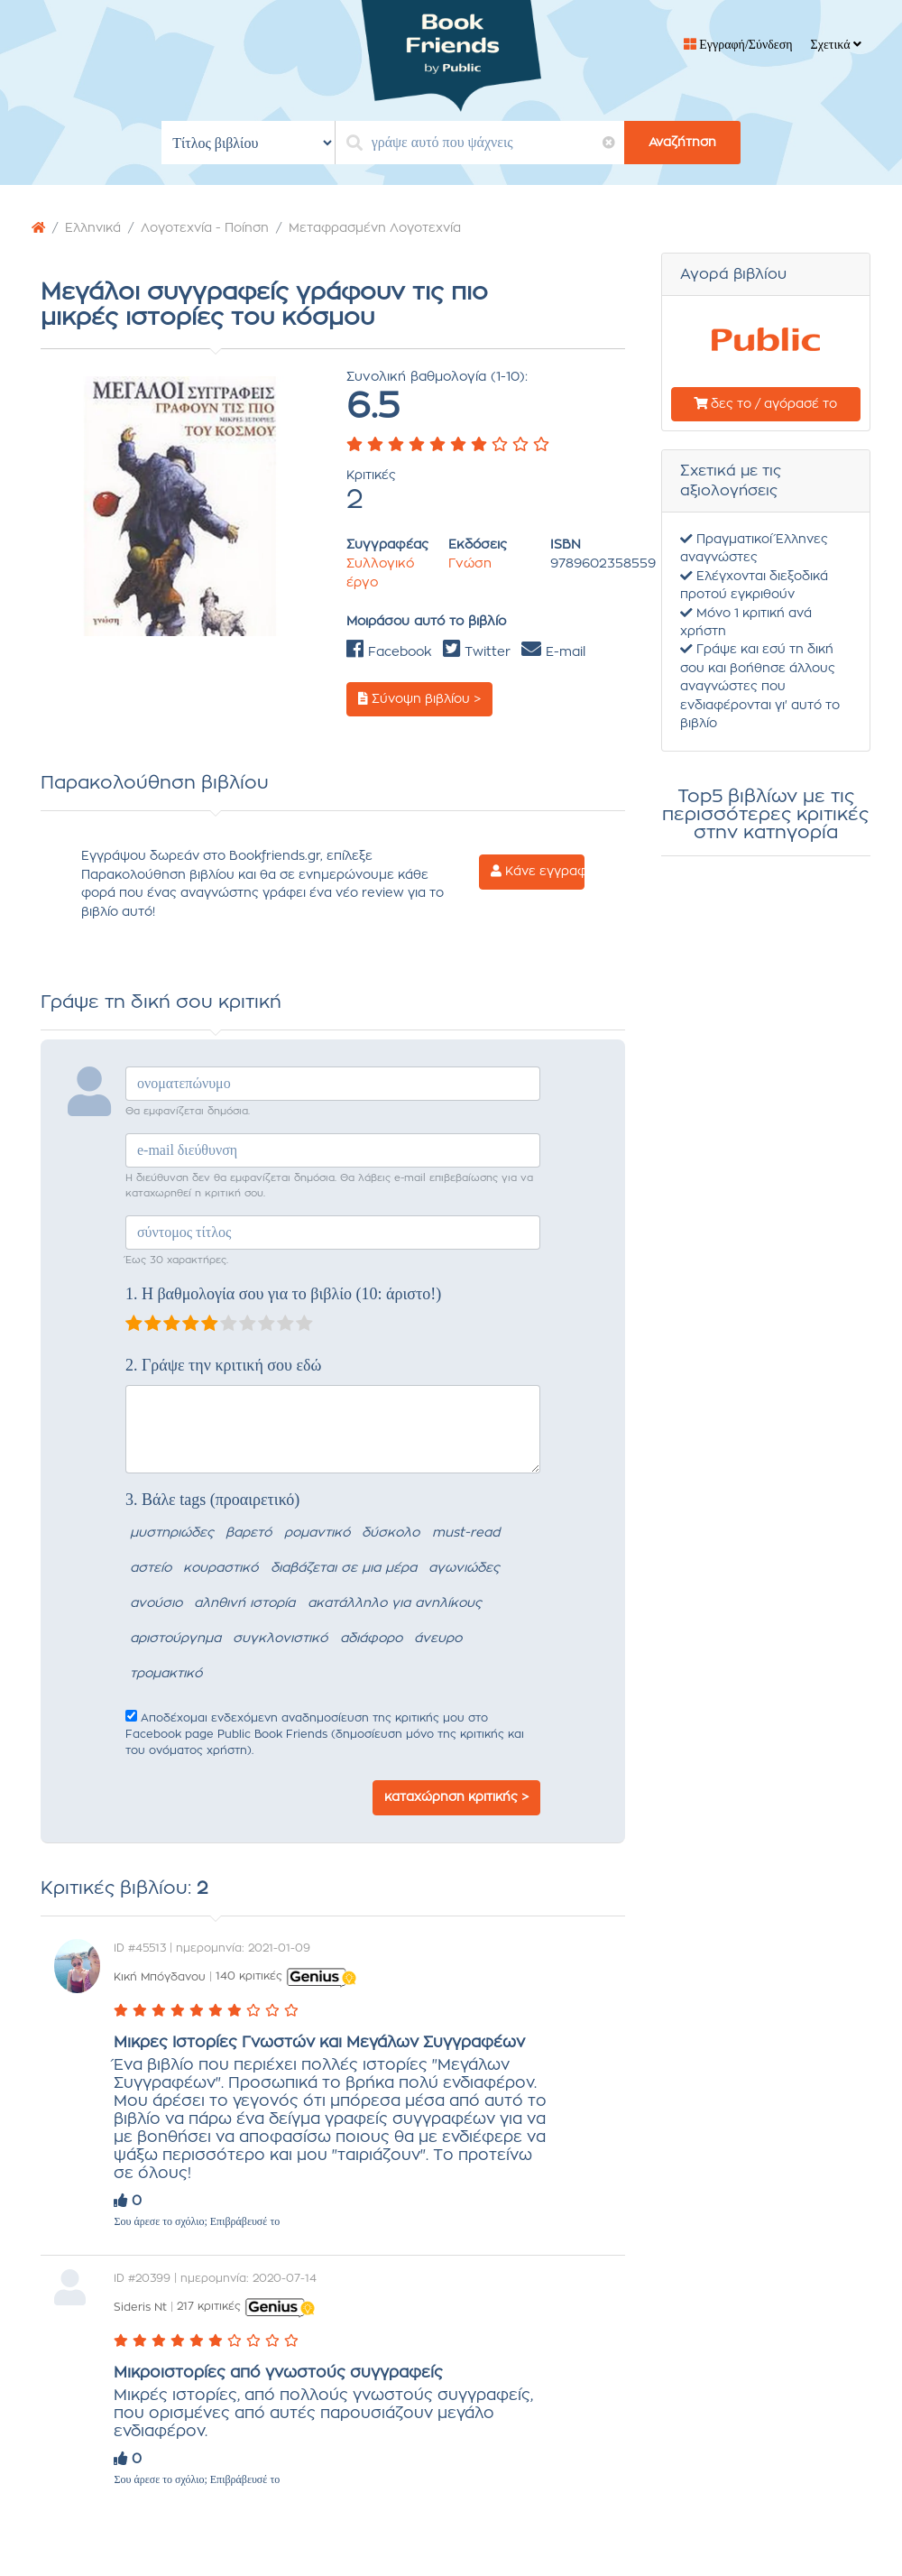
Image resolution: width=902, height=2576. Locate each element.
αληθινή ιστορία (244, 1603)
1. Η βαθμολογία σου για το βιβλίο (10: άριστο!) (283, 1294)
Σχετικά (836, 44)
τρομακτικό (166, 1673)
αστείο (150, 1568)
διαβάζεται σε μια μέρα (344, 1568)
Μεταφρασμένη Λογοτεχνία (375, 228)
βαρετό (249, 1533)
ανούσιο (156, 1603)
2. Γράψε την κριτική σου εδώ (223, 1365)
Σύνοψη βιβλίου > (419, 699)
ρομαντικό (317, 1533)
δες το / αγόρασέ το (765, 404)
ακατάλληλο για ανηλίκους (395, 1603)
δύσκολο (390, 1533)
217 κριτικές (209, 2306)
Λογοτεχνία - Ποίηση (205, 228)
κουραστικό (220, 1568)
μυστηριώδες (172, 1533)
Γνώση (470, 564)
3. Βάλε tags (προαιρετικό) (212, 1500)
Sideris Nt (140, 2306)
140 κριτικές (249, 1976)
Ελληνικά (93, 228)
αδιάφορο (371, 1638)
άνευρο (438, 1638)
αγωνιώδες (464, 1568)
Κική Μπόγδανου (160, 1976)
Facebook (389, 652)
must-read (466, 1533)
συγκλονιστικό (280, 1638)
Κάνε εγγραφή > (537, 871)
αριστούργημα (175, 1638)
